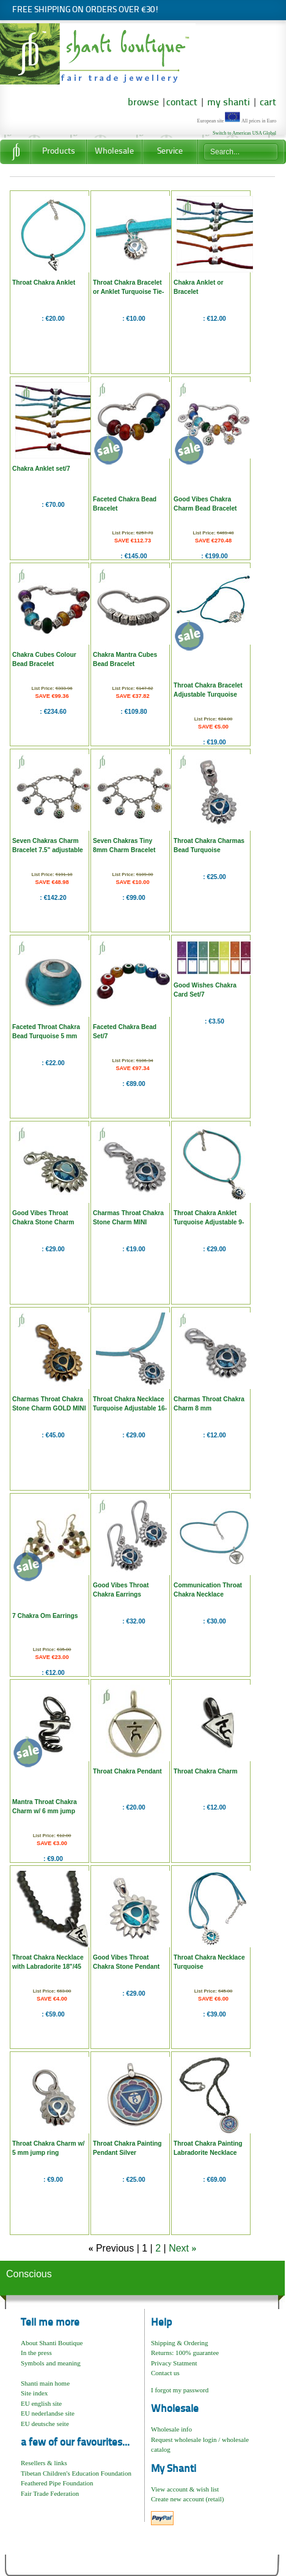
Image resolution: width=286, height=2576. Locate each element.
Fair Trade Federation (50, 2493)
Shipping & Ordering (179, 2342)
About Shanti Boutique (51, 2342)
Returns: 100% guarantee (185, 2352)
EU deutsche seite (45, 2423)
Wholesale (114, 151)
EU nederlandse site (48, 2413)
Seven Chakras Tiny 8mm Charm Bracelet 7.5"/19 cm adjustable (124, 850)
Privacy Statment (174, 2363)
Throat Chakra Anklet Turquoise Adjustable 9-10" (209, 1222)
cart (268, 103)
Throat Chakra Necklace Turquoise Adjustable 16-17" (130, 1408)
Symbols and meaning (51, 2363)
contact (181, 103)
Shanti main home (45, 2383)
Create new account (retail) (187, 2499)
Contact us (165, 2372)
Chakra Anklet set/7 (41, 468)
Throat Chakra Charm (206, 1771)
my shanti (227, 103)
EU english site (41, 2403)
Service (170, 151)
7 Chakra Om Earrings (45, 1615)
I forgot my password (179, 2390)
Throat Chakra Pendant (127, 1771)
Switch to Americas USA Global (244, 133)
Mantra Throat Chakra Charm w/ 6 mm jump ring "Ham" (44, 1811)
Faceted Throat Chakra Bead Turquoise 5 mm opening (46, 1036)
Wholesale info (171, 2429)
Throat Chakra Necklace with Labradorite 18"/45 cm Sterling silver (48, 1966)
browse (143, 103)
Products (58, 151)
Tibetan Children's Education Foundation (76, 2473)
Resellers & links (44, 2462)
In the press (36, 2352)
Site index (34, 2393)
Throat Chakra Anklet (43, 282)
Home (15, 152)
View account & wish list (185, 2489)
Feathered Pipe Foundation (57, 2483)
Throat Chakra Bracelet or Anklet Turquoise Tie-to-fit (128, 291)
